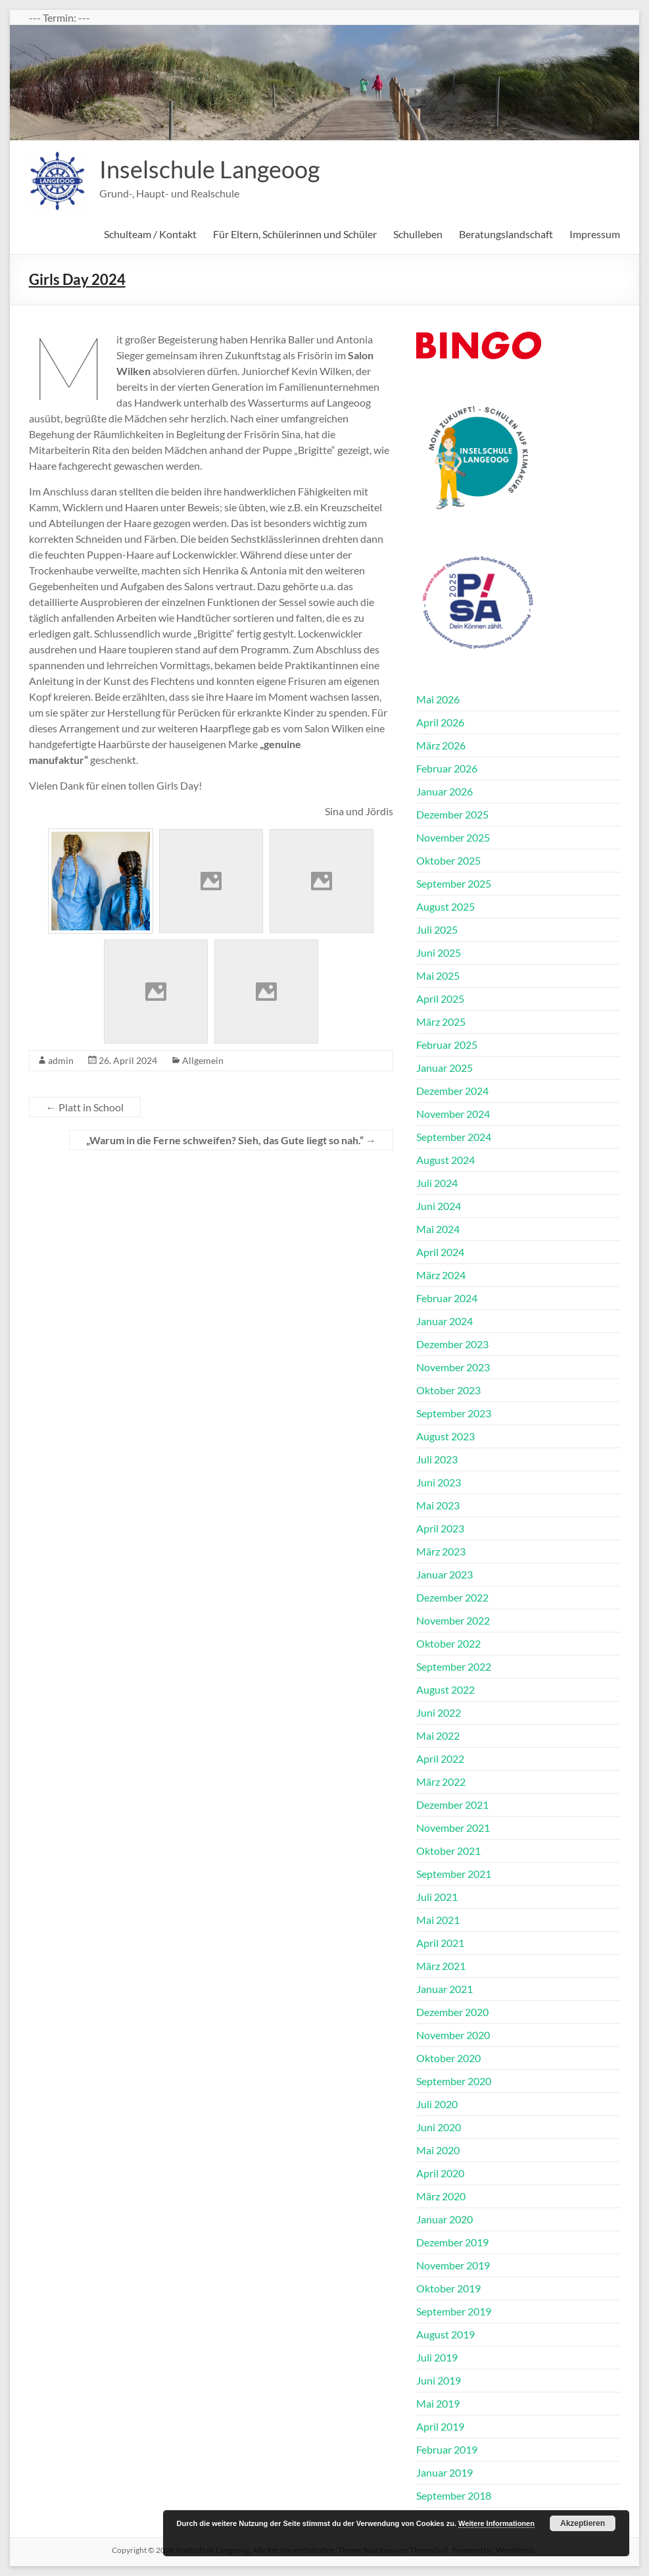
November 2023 (453, 1367)
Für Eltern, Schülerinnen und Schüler (295, 234)
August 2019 (445, 2334)
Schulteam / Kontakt (150, 234)
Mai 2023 (438, 1505)
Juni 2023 (438, 1482)
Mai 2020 (438, 2150)
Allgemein (203, 1060)
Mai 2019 (438, 2403)
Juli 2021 (437, 1896)
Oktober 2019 (448, 2288)
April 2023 (440, 1528)
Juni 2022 (438, 1712)
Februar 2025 (446, 1044)
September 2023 (453, 1413)
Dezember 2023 (452, 1344)
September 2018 (453, 2495)
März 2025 (441, 1021)
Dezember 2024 (452, 1090)
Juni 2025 (438, 952)
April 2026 (440, 722)
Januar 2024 (444, 1321)
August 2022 (445, 1689)
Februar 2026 (446, 768)
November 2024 (453, 1113)
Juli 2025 (437, 929)
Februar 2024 (446, 1298)
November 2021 (453, 1827)
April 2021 (440, 1942)
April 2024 (440, 1252)
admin (61, 1060)
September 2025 (453, 883)
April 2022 (440, 1758)
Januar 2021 (444, 1989)
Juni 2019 (438, 2380)
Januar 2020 (444, 2219)
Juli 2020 (437, 2104)
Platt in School (85, 1107)
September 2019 (453, 2311)
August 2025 (445, 906)
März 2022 (441, 1781)
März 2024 (441, 1275)
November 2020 (453, 2035)
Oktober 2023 (448, 1390)
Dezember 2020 (452, 2012)
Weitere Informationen (496, 2523)
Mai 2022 (438, 1735)
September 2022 (453, 1666)
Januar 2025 (444, 1067)
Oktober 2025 (448, 860)
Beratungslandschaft (506, 234)
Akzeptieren (582, 2523)
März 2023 (441, 1551)
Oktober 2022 (448, 1643)
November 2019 (453, 2265)
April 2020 (440, 2173)
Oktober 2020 (448, 2058)
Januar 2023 (444, 1574)
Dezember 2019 (452, 2242)
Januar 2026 (444, 791)
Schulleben (418, 234)
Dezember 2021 (452, 1804)
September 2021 (453, 1873)
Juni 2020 (438, 2127)
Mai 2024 (438, 1229)
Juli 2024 (437, 1182)
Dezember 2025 (452, 814)
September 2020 (453, 2081)
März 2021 (441, 1965)
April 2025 (440, 998)
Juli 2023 (437, 1459)
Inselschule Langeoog (209, 169)
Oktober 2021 (448, 1850)
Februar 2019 (446, 2449)
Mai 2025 (438, 975)
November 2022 (453, 1620)
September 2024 (453, 1136)
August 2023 (445, 1436)
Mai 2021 (438, 1919)
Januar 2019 (444, 2472)
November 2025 (453, 837)
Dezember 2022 (452, 1597)
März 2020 (441, 2196)
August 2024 (445, 1159)
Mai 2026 (438, 699)
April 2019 (440, 2426)
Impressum (594, 234)
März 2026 (441, 745)
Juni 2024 (438, 1206)
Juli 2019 (437, 2357)
